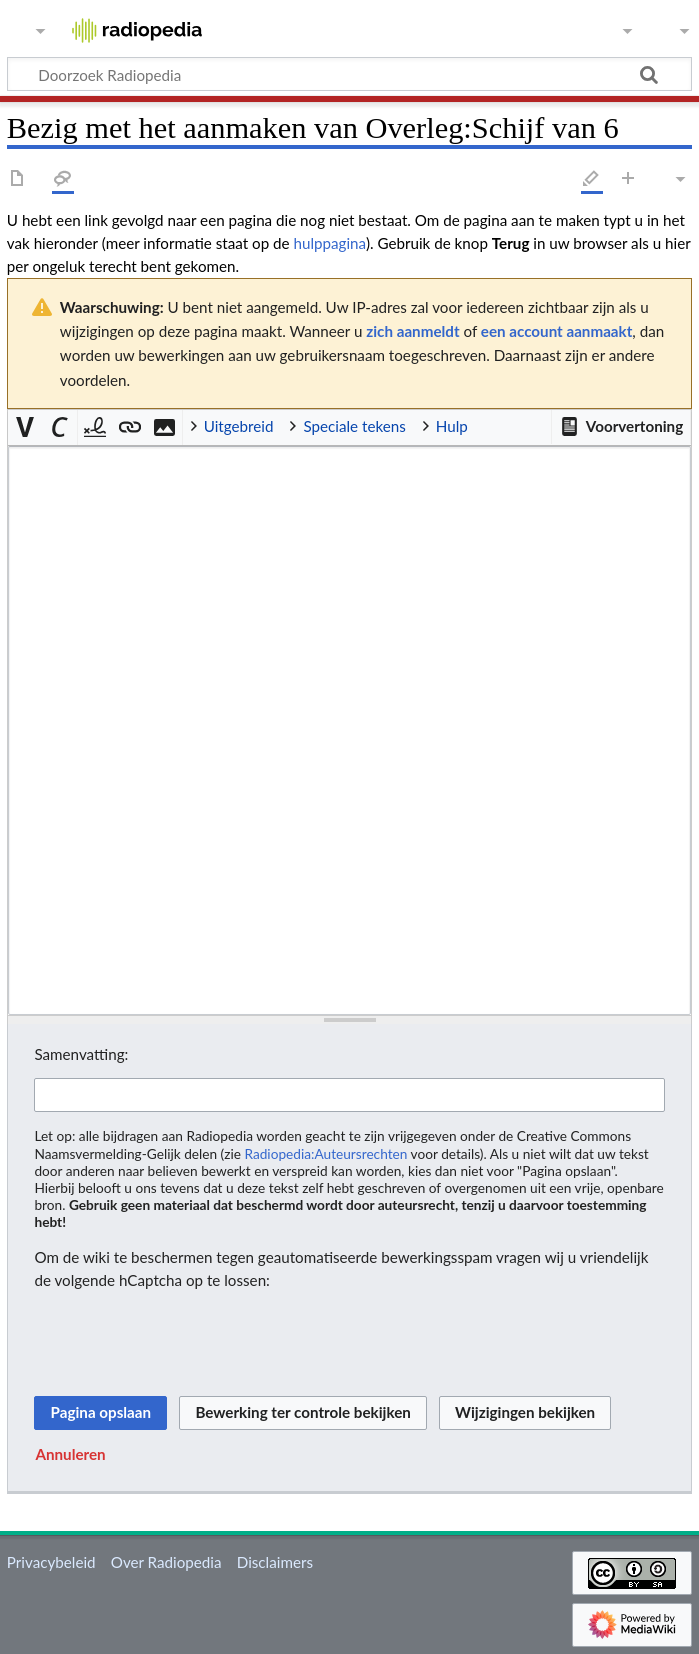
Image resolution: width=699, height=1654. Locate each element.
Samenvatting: (81, 1054)
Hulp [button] (452, 426)
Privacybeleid (51, 1562)
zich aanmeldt (412, 331)
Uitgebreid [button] (239, 426)
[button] (621, 427)
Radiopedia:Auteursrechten (325, 1153)
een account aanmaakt (557, 331)
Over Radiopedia (166, 1562)
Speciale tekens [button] (354, 426)
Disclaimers (275, 1562)
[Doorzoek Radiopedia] (349, 74)
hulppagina (329, 243)
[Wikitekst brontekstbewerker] (349, 731)
